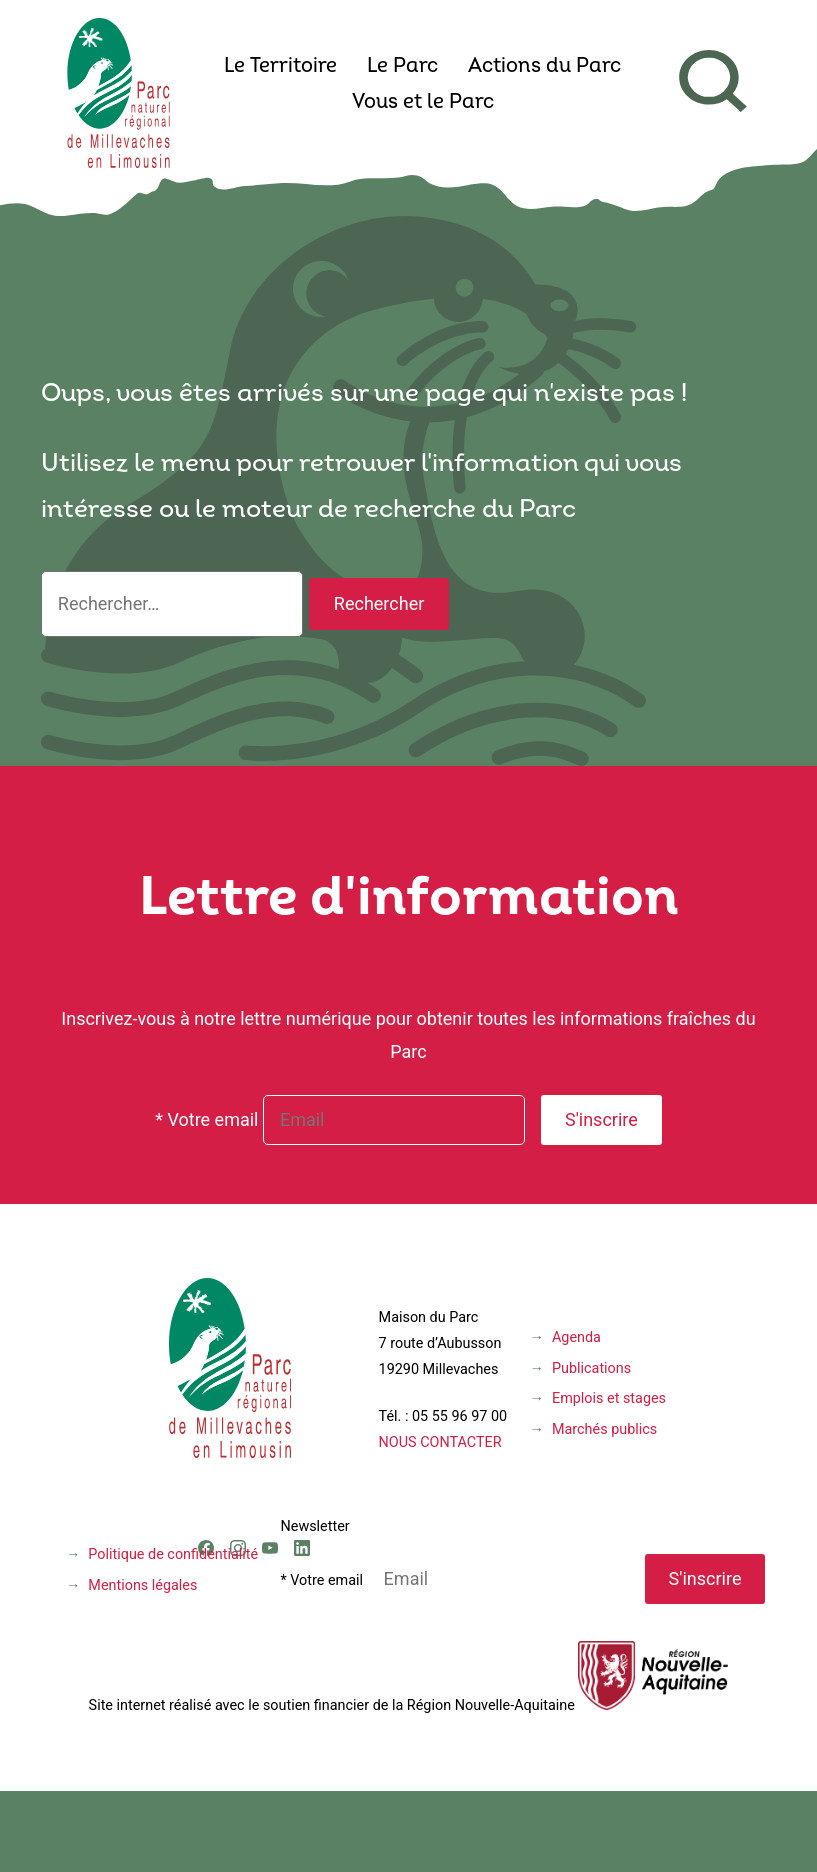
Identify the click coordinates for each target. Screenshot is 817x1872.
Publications (591, 1368)
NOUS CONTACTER (440, 1442)
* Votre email (206, 1119)
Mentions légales (142, 1585)
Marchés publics (604, 1429)
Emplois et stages (609, 1398)
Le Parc (402, 67)
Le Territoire (280, 67)
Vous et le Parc (423, 103)
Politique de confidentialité (173, 1554)
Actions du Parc (544, 67)
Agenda (576, 1337)
